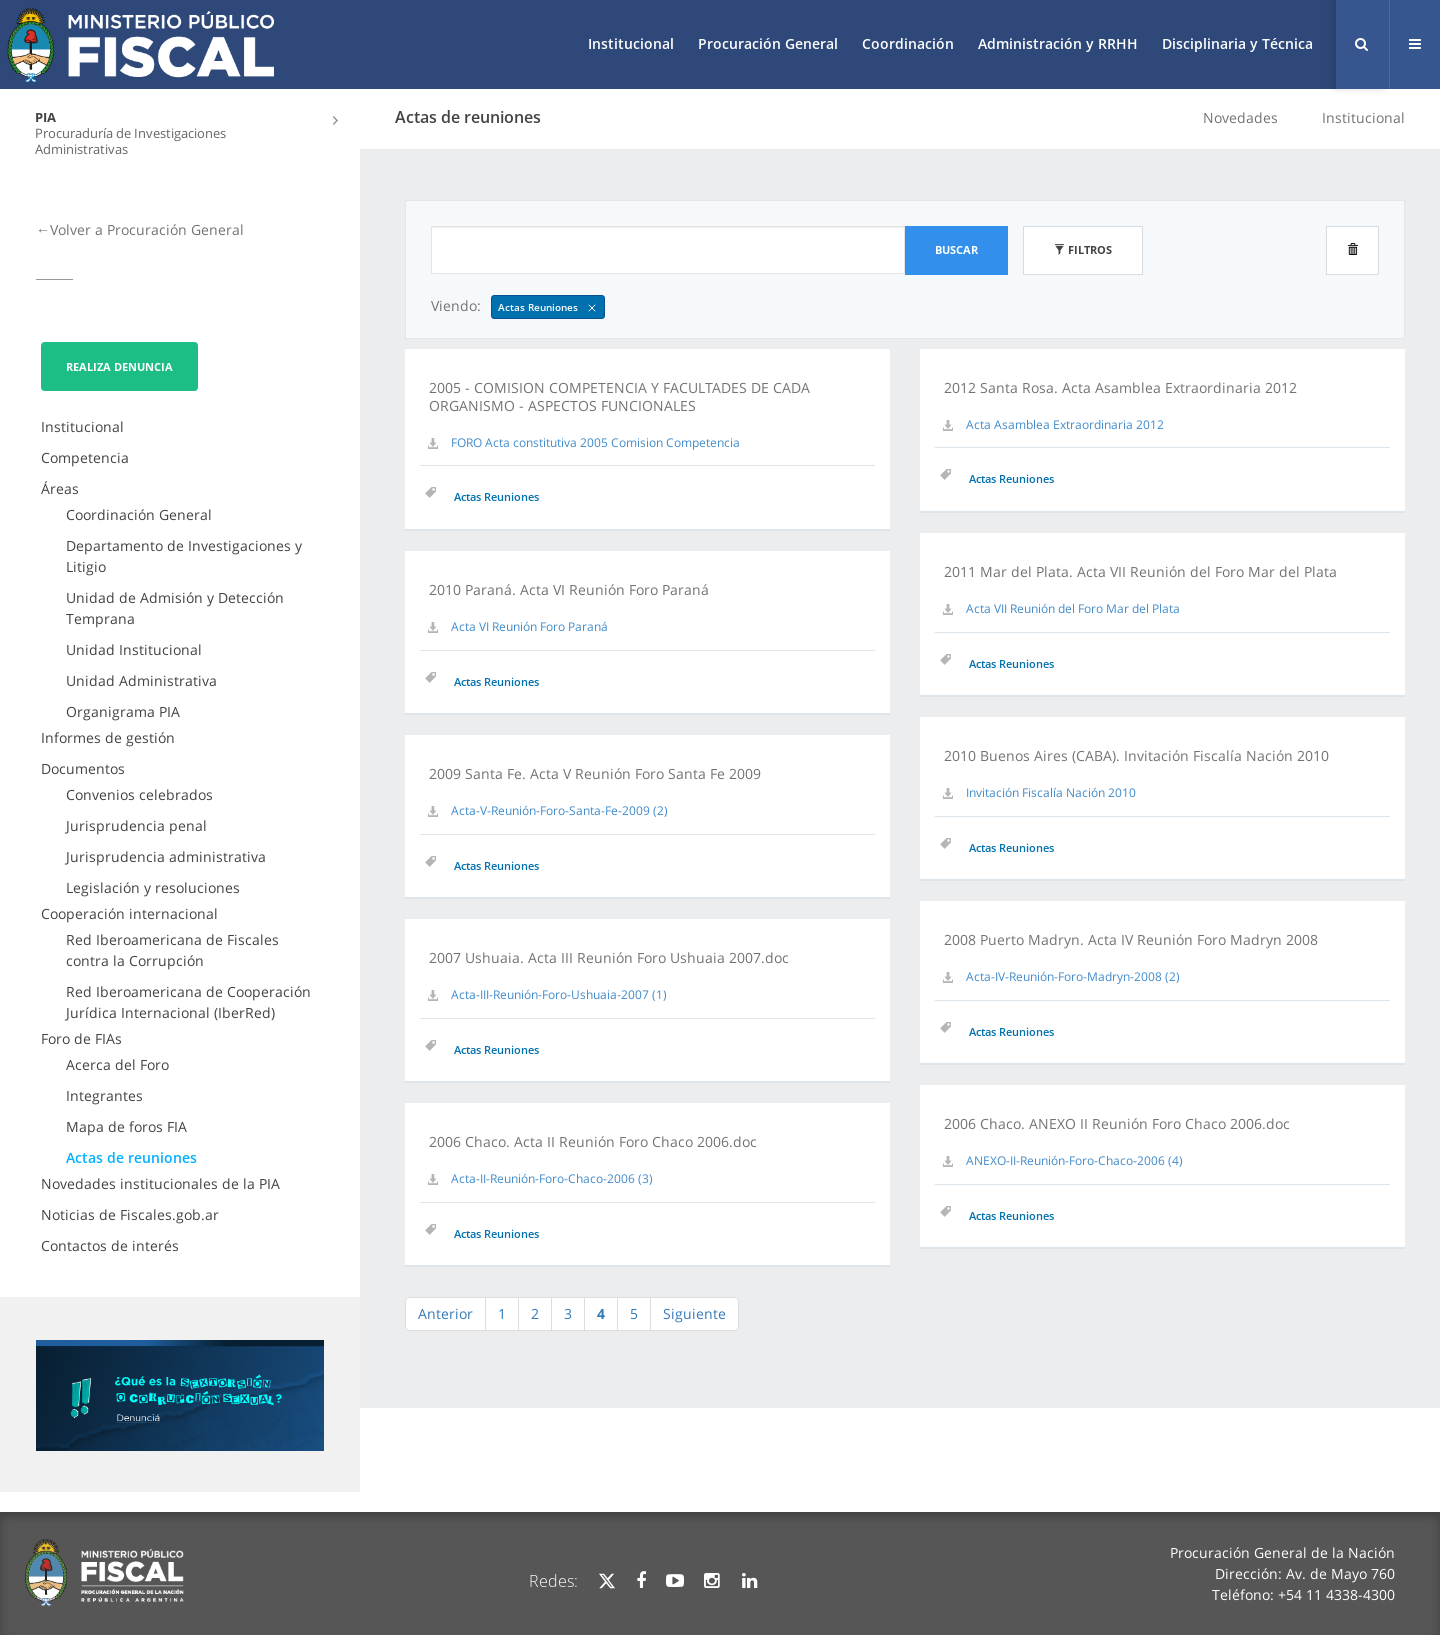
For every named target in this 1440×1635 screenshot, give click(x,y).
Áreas (60, 488)
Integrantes (104, 1095)
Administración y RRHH (1058, 43)
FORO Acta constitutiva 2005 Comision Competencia (595, 442)
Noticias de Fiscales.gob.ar (130, 1214)
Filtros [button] (1083, 249)
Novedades (1240, 117)
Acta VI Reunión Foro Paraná (529, 626)
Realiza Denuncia (119, 366)
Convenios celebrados (139, 794)
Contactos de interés (110, 1245)
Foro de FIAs (81, 1038)
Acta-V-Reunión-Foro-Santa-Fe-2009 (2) (559, 810)
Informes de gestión (108, 737)
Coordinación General (139, 514)
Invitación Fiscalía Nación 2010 (1051, 792)
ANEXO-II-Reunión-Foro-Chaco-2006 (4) (1074, 1160)
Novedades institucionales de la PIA (160, 1183)
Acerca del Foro (117, 1064)
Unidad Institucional (134, 649)
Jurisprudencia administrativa (166, 856)
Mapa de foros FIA (126, 1126)
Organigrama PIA (123, 711)
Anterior (445, 1313)
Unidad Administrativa (141, 680)
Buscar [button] (956, 249)
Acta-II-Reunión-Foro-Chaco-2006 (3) (552, 1178)
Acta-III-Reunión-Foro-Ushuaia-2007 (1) (559, 994)
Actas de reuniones (131, 1157)
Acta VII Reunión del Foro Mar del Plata (1073, 608)
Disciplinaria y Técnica (1237, 43)
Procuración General (768, 43)
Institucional (631, 43)
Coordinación (908, 43)
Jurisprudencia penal (136, 825)
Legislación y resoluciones (153, 887)
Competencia (85, 457)
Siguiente (694, 1313)
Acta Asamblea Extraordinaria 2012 (1065, 424)
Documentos (83, 768)
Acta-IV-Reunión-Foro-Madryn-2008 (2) (1073, 976)
